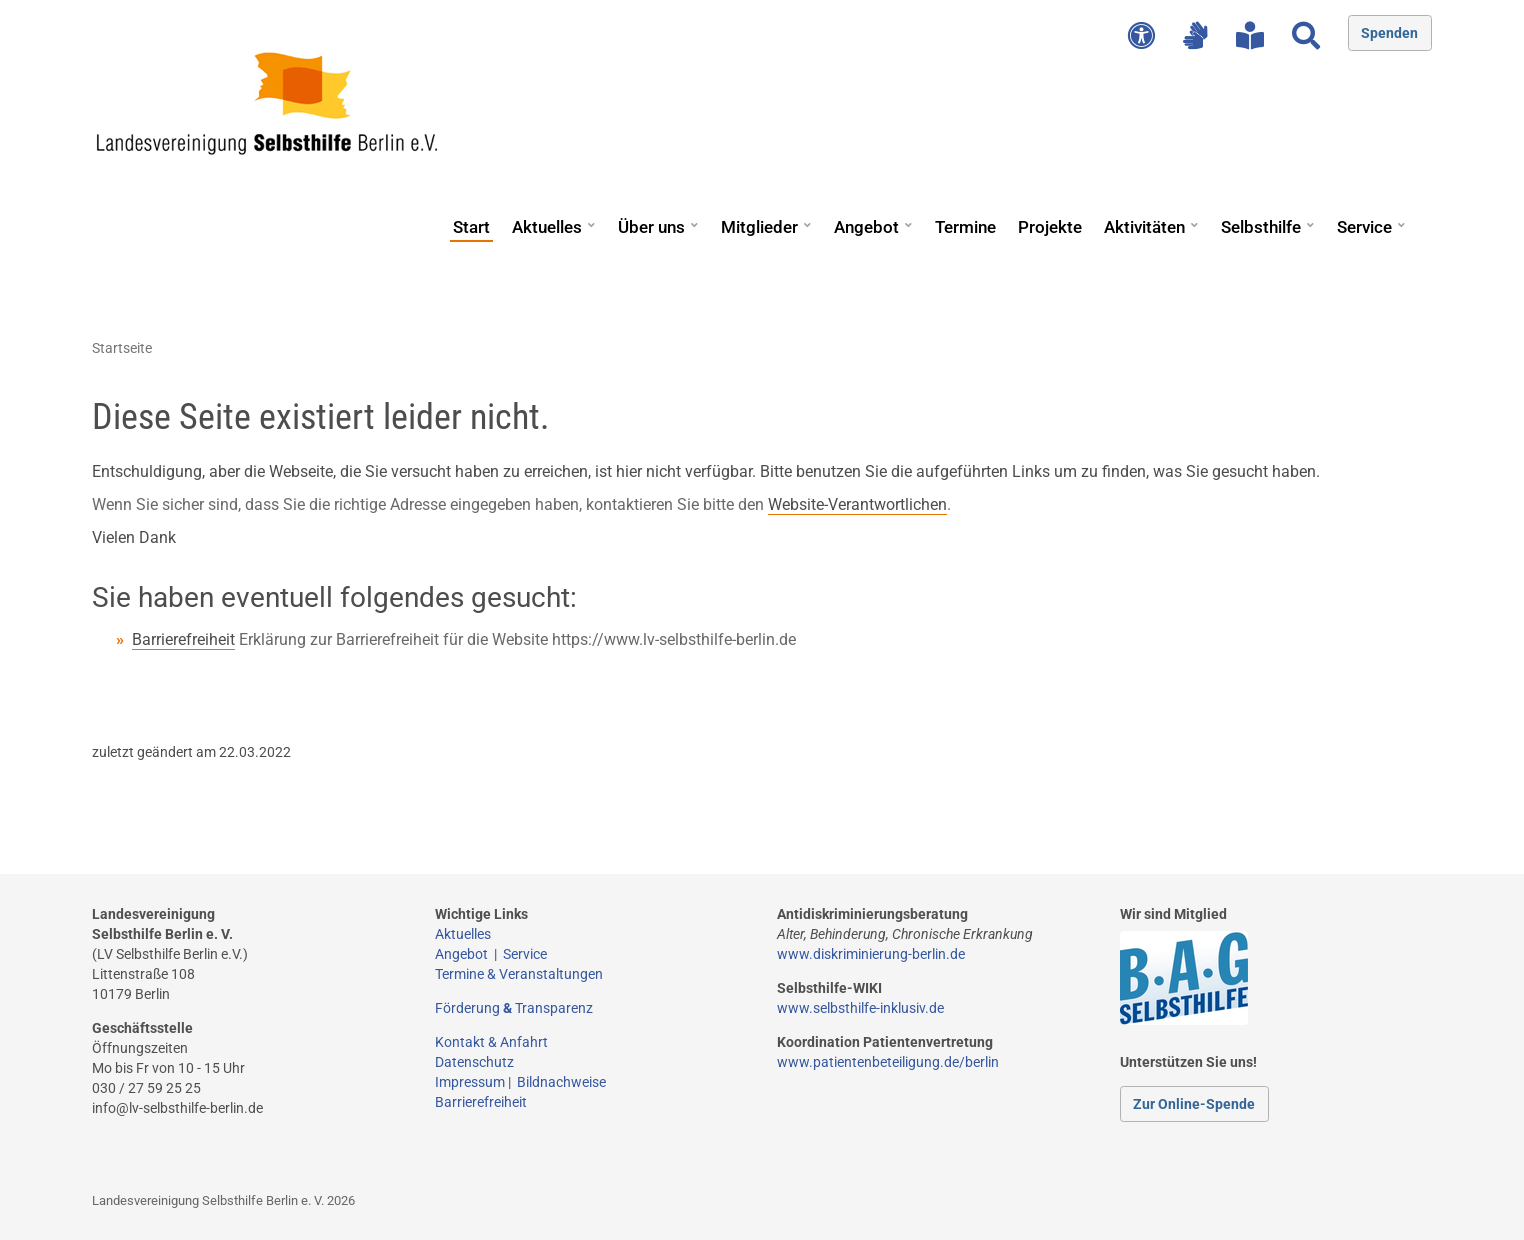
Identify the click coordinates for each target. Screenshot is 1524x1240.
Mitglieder (759, 227)
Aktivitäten (1144, 227)
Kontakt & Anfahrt (491, 1042)
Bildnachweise (561, 1082)
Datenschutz (474, 1062)
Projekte (1050, 227)
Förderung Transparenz (514, 1008)
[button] (591, 218)
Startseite (122, 348)
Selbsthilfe (1261, 227)
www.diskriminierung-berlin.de (871, 954)
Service (1364, 227)
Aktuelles (547, 227)
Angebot (866, 227)
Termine (965, 227)
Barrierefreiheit (183, 639)
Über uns (651, 227)
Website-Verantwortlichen (857, 504)
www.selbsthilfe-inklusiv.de (860, 1008)
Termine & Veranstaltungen (519, 974)
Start (471, 227)
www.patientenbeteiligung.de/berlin (888, 1062)
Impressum (470, 1082)
